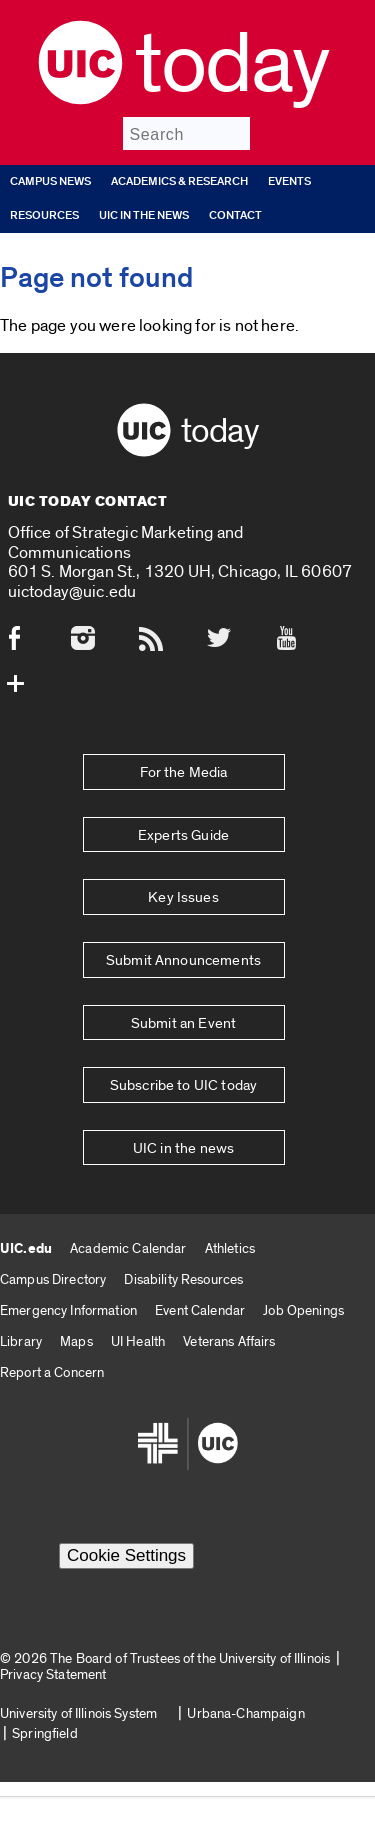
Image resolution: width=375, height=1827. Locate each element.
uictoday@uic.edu (72, 591)
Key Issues (183, 897)
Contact (235, 215)
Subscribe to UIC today (183, 1085)
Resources (44, 215)
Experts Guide (183, 835)
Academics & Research (179, 181)
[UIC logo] (80, 99)
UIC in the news (144, 215)
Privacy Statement (53, 1674)
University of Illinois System (78, 1713)
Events (289, 181)
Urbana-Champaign (245, 1713)
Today (231, 65)
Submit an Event (183, 1023)
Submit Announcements (183, 960)
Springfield (45, 1733)
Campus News (50, 181)
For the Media (184, 772)
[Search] (186, 133)
